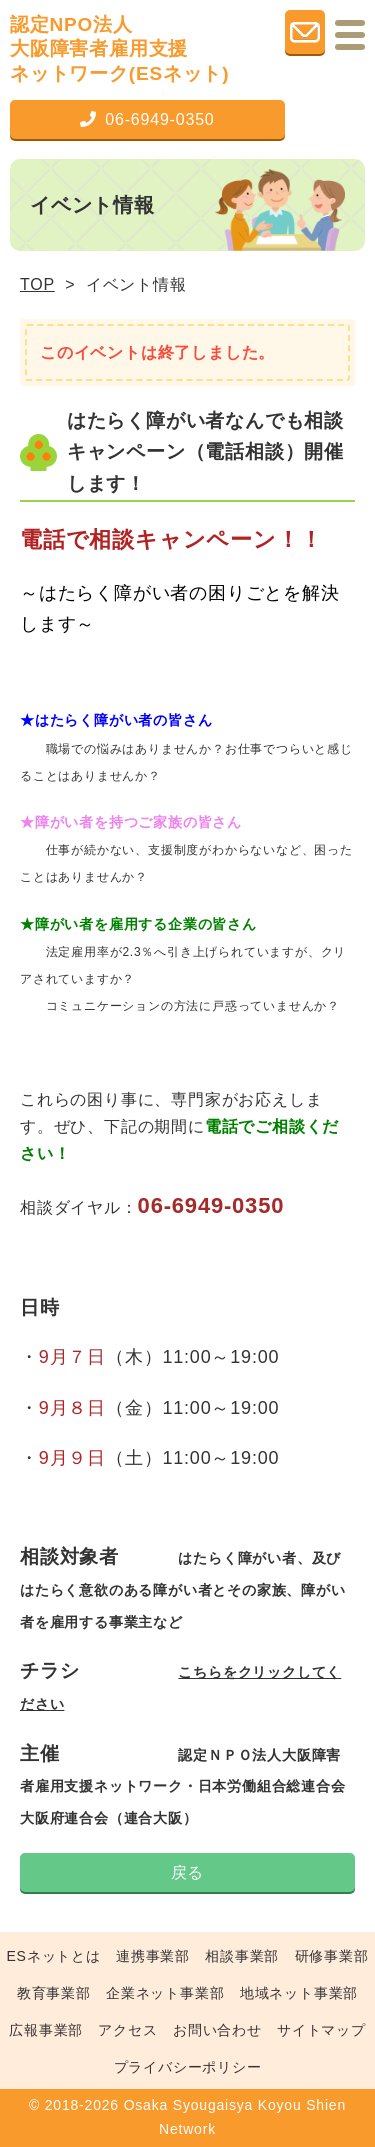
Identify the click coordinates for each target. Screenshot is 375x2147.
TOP (37, 284)
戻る (188, 1872)
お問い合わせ (217, 2030)
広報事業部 (46, 2030)
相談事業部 (242, 1956)
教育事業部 (54, 1993)
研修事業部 (332, 1956)
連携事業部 (153, 1956)
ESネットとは (53, 1956)
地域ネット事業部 (299, 1993)
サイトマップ (321, 2030)
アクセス (127, 2030)
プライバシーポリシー (188, 2067)
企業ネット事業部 (165, 1993)
